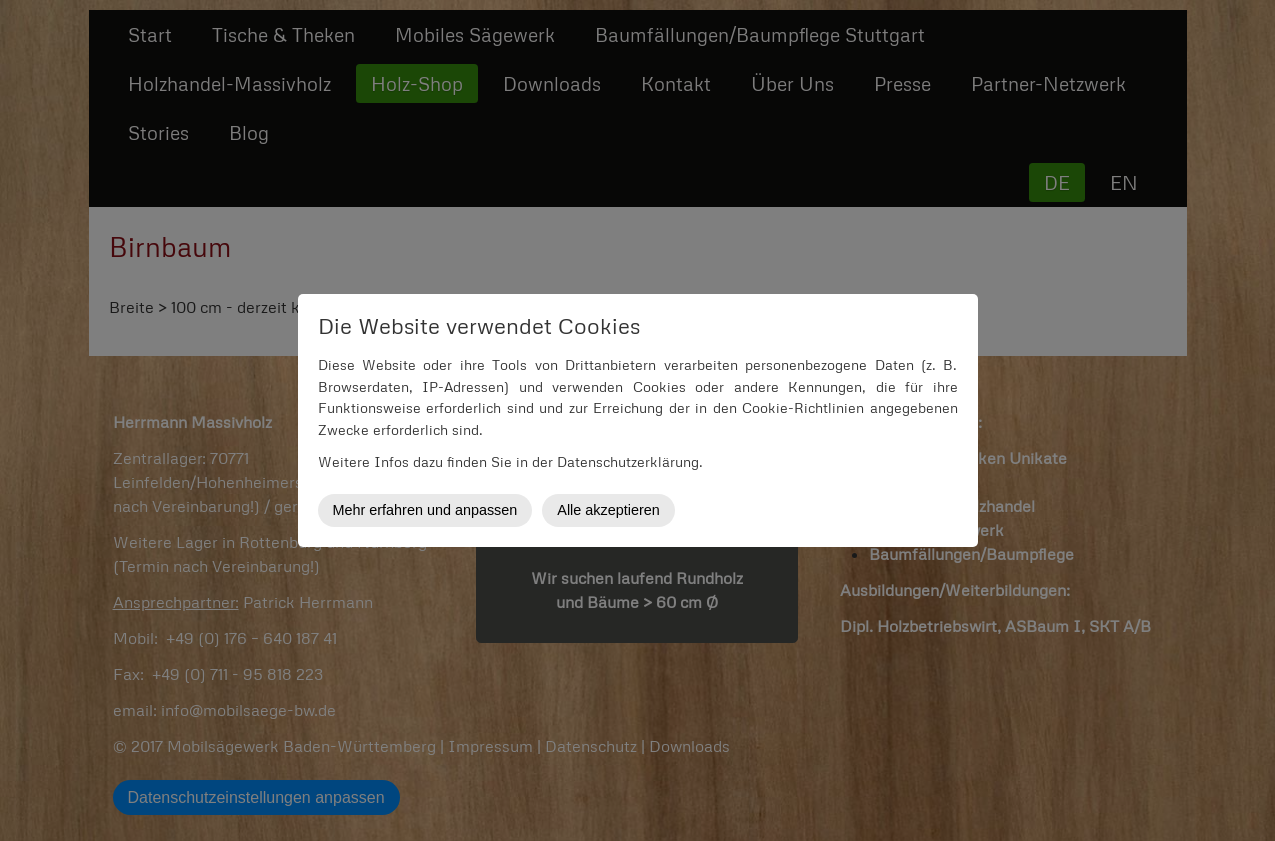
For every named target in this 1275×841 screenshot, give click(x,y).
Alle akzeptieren (608, 510)
